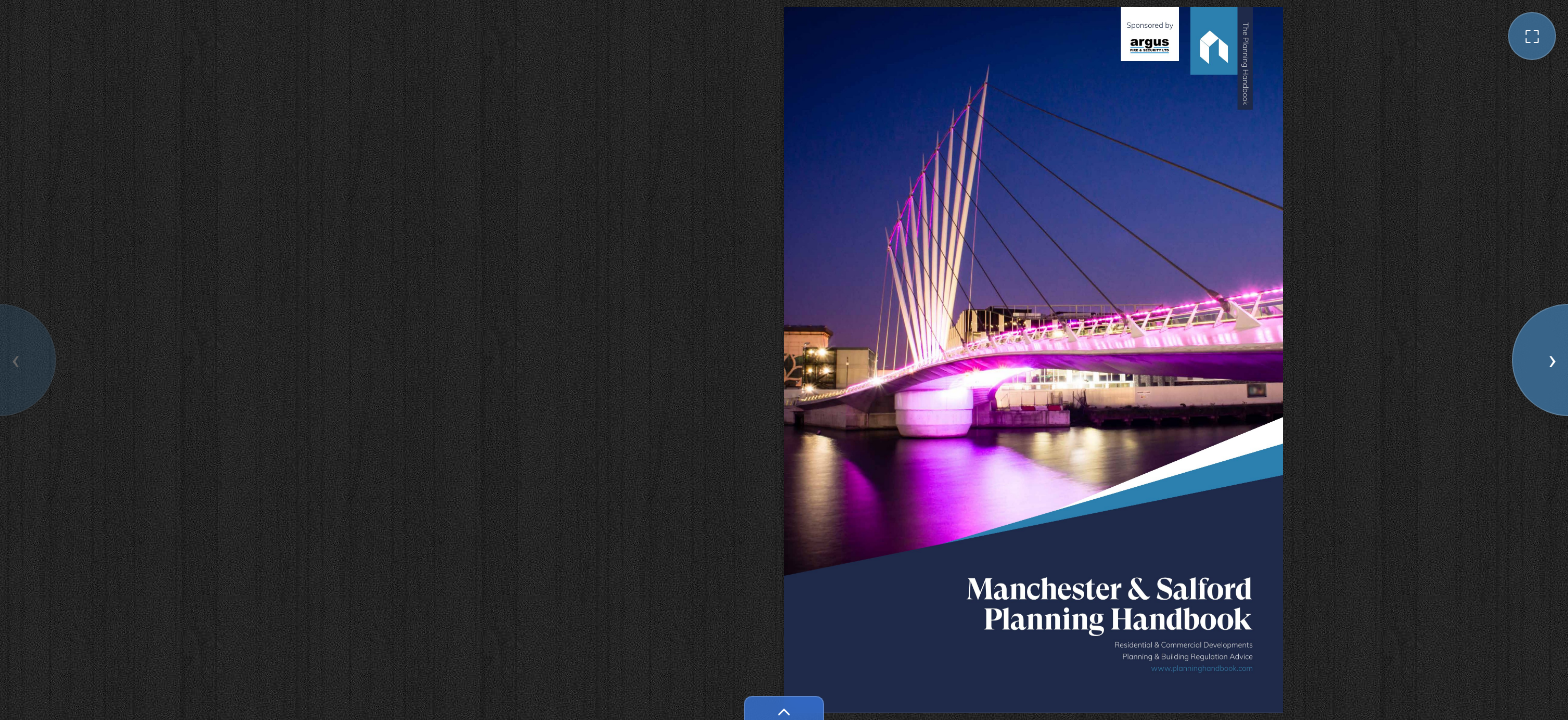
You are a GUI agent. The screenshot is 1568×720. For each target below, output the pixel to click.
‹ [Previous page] (15, 359)
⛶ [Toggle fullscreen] (1532, 36)
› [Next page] (1552, 359)
